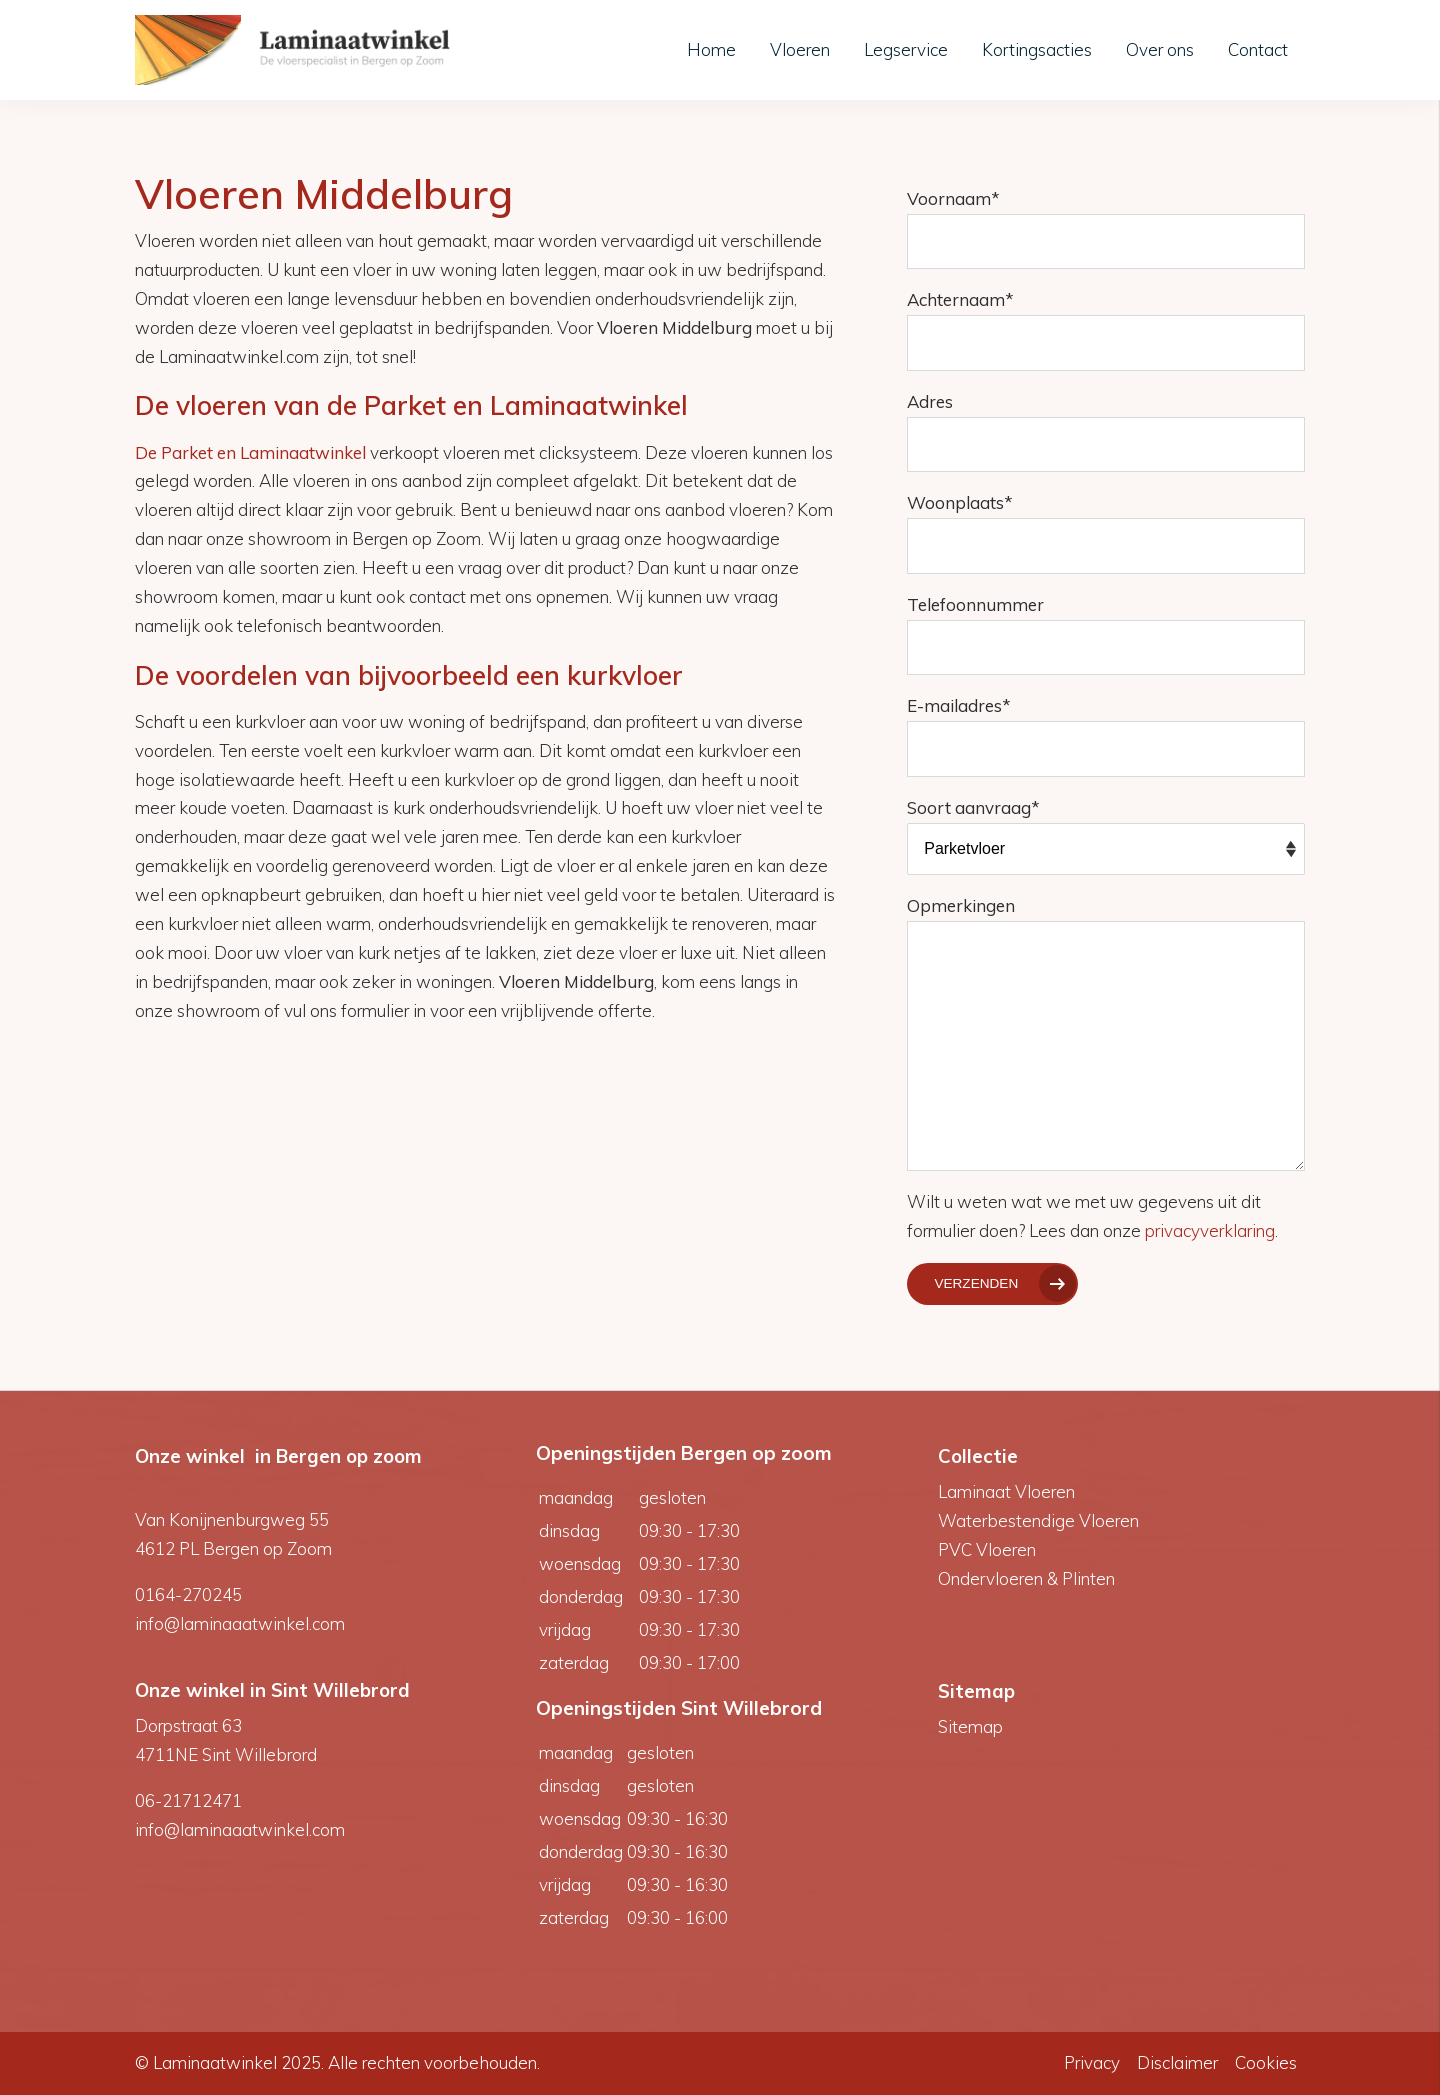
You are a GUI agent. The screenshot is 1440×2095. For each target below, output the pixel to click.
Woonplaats (960, 502)
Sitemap (970, 1726)
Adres (930, 401)
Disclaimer (1177, 2062)
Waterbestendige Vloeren (1038, 1520)
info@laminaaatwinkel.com (240, 1623)
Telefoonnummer (975, 604)
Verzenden (976, 1283)
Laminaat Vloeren (1006, 1491)
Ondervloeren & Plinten (1026, 1578)
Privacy (1092, 2062)
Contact (1258, 49)
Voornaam (953, 198)
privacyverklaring (1210, 1230)
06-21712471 (188, 1800)
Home (711, 49)
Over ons (1160, 49)
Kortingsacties (1037, 49)
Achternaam (960, 299)
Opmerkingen (961, 905)
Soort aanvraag (973, 807)
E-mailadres (959, 705)
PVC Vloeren (987, 1549)
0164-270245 (188, 1594)
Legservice (906, 49)
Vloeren (800, 49)
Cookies (1266, 2062)
